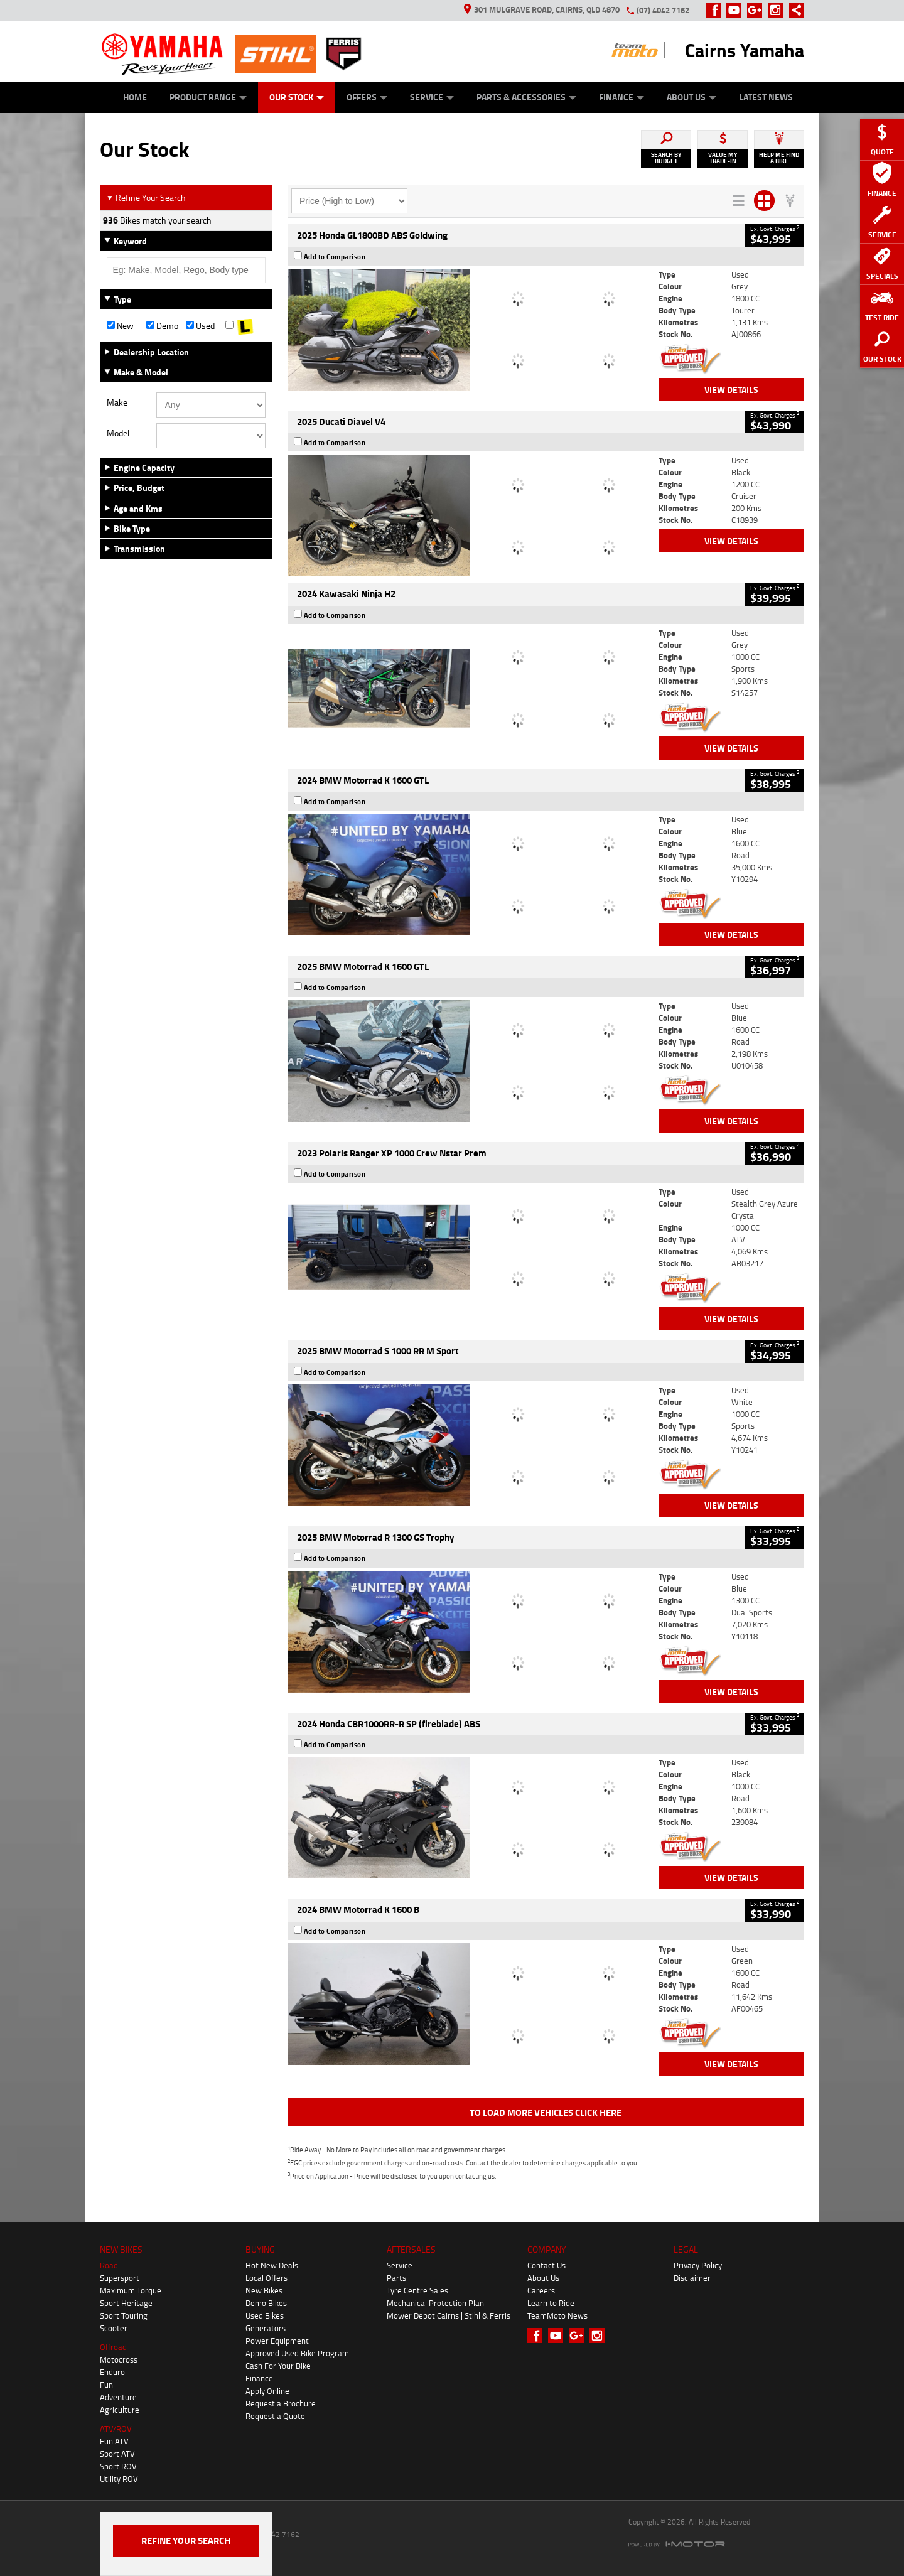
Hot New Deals (271, 2265)
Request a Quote (275, 2416)
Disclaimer (692, 2278)
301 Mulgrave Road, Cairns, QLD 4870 (542, 9)
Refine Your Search (146, 197)
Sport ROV (118, 2466)
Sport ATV (117, 2453)
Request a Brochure (280, 2403)
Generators (265, 2328)
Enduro (112, 2372)
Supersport (119, 2278)
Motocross (118, 2359)
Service (432, 97)
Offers (367, 97)
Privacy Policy (698, 2265)
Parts (396, 2278)
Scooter (113, 2328)
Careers (541, 2290)
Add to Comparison (335, 257)
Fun (106, 2384)
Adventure (118, 2397)
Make (117, 402)
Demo (162, 325)
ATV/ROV (116, 2428)
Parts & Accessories (526, 97)
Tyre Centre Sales (417, 2290)
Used (200, 325)
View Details (731, 389)
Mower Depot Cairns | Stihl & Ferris (448, 2315)
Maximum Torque (130, 2290)
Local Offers (266, 2278)
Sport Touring (124, 2315)
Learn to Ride (550, 2303)
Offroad (113, 2347)
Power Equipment (277, 2340)
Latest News (766, 97)
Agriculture (119, 2409)
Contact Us (546, 2265)
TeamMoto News (557, 2315)
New (120, 325)
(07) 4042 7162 (663, 10)
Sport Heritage (126, 2303)
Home (135, 97)
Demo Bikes (266, 2303)
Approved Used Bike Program (297, 2353)
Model (118, 433)
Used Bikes (264, 2315)
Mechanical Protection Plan (435, 2303)
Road (109, 2265)
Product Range (208, 97)
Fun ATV (114, 2441)
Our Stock (296, 97)
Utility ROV (119, 2478)
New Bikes (263, 2290)
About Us (691, 97)
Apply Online (267, 2391)
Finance (621, 97)
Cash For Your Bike (278, 2365)
